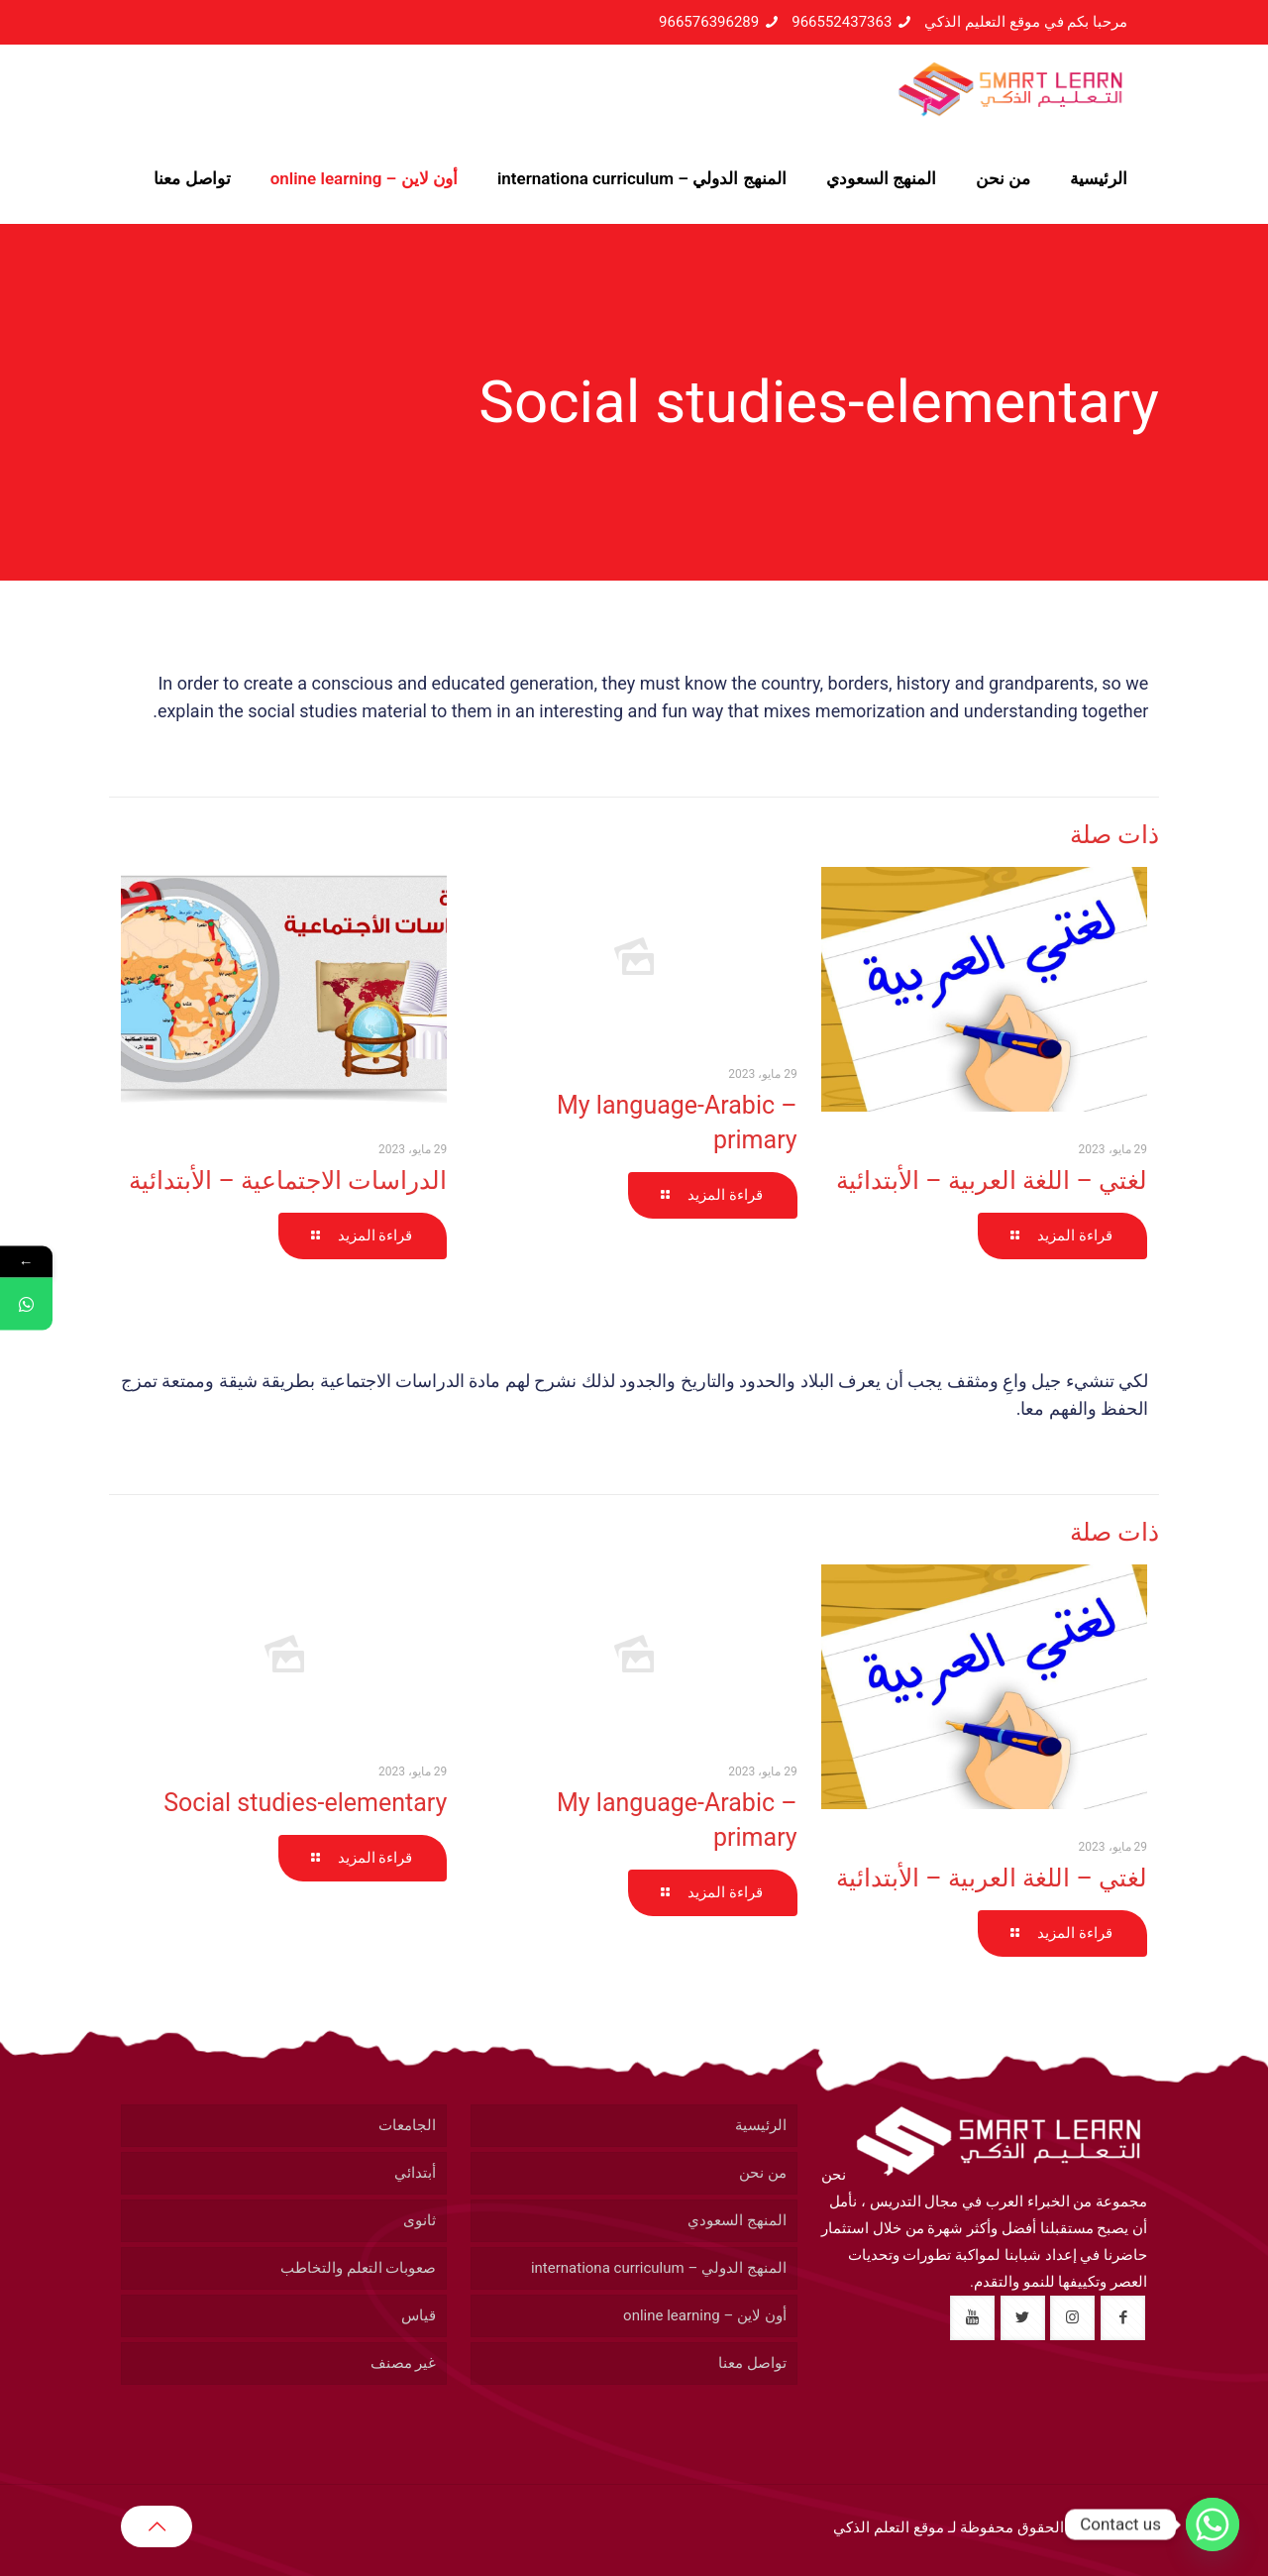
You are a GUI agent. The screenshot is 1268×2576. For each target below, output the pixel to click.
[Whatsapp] (1212, 2524)
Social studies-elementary (305, 1802)
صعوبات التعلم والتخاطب (358, 2268)
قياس (418, 2315)
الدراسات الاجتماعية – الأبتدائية (288, 1180)
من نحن (763, 2173)
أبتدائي (415, 2173)
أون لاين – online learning (705, 2315)
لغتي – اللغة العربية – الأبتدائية (991, 1180)
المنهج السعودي (737, 2220)
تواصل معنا (752, 2363)
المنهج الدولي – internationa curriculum (659, 2268)
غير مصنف (403, 2363)
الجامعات (407, 2125)
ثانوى (419, 2220)
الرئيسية (761, 2125)
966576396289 (709, 22)
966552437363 (842, 22)
